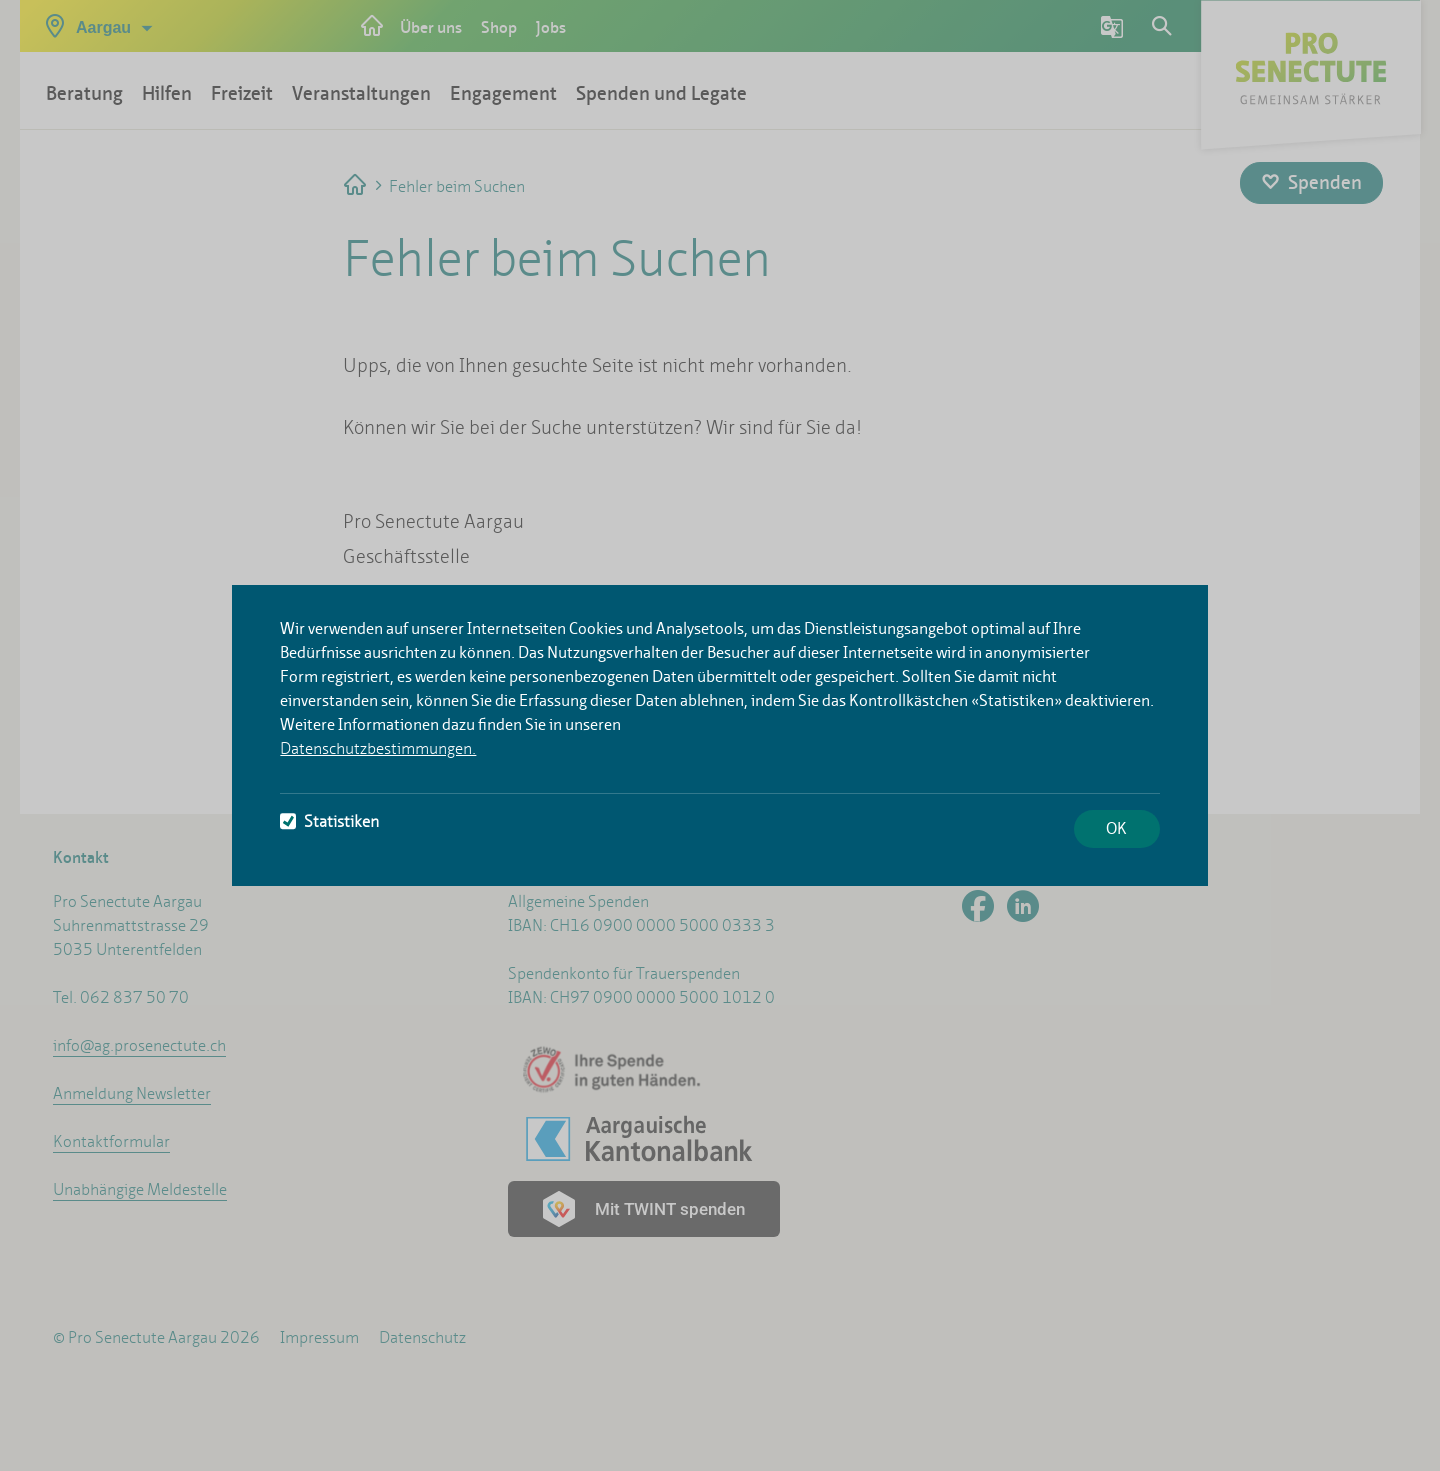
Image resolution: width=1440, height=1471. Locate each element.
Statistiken (329, 821)
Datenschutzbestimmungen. (378, 748)
